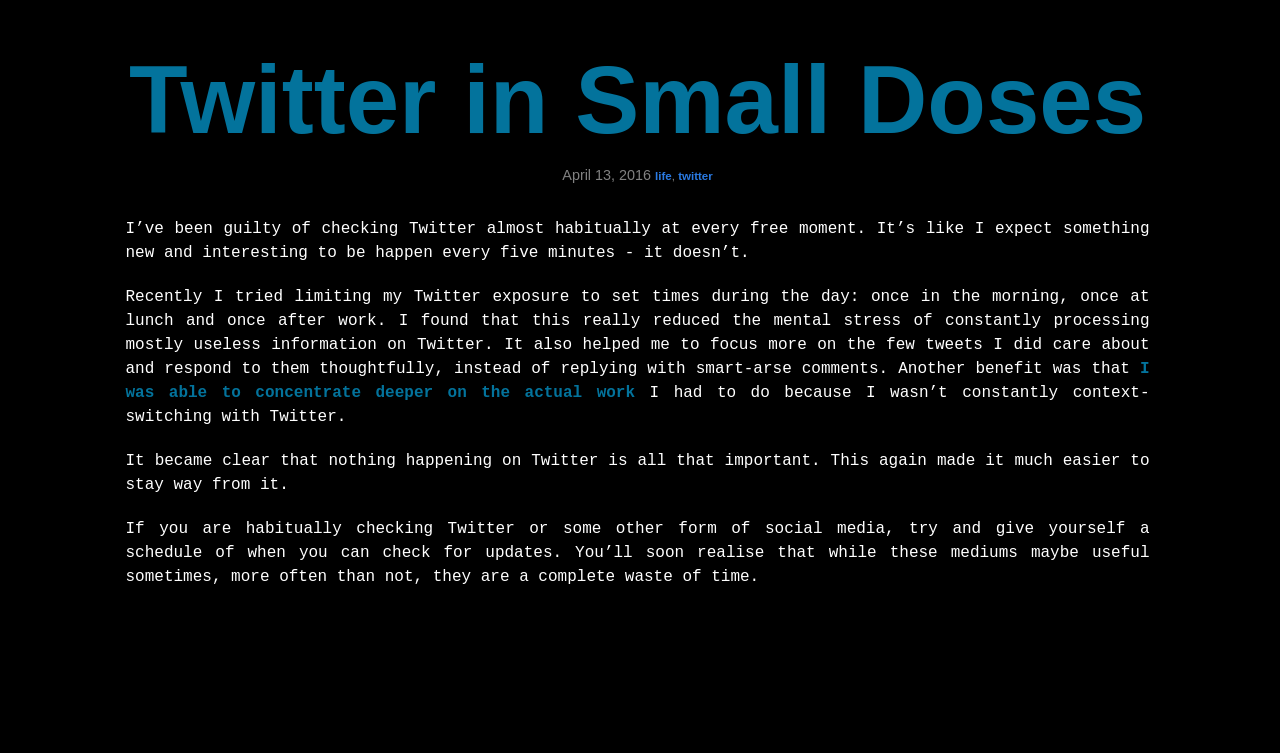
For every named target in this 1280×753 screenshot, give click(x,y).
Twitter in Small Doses (637, 99)
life (663, 176)
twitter (695, 176)
